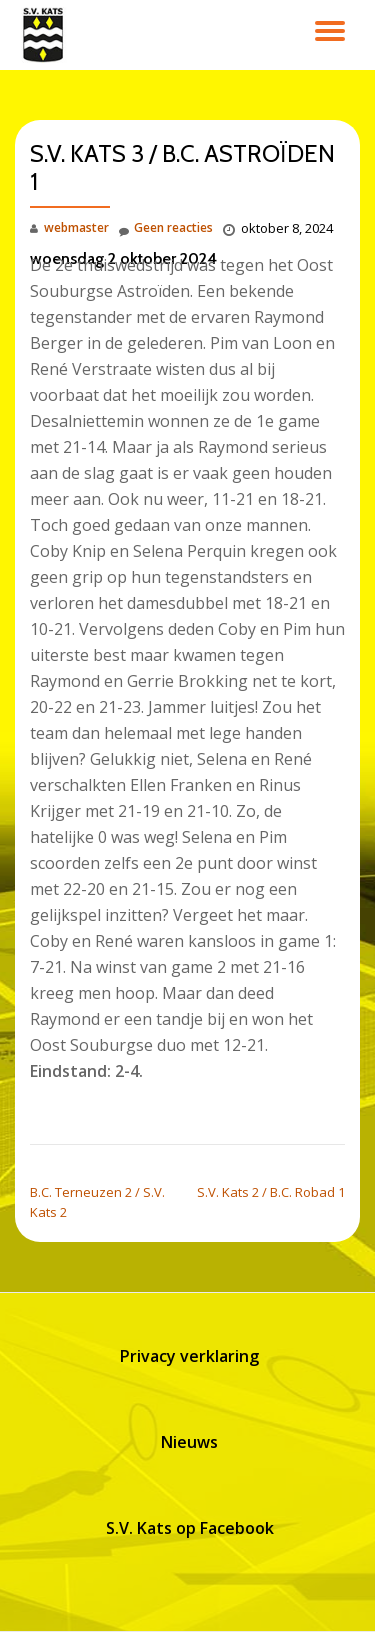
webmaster (76, 227)
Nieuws (189, 1442)
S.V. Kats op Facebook (190, 1528)
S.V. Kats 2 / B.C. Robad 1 (271, 1192)
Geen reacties (166, 228)
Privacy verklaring (189, 1356)
